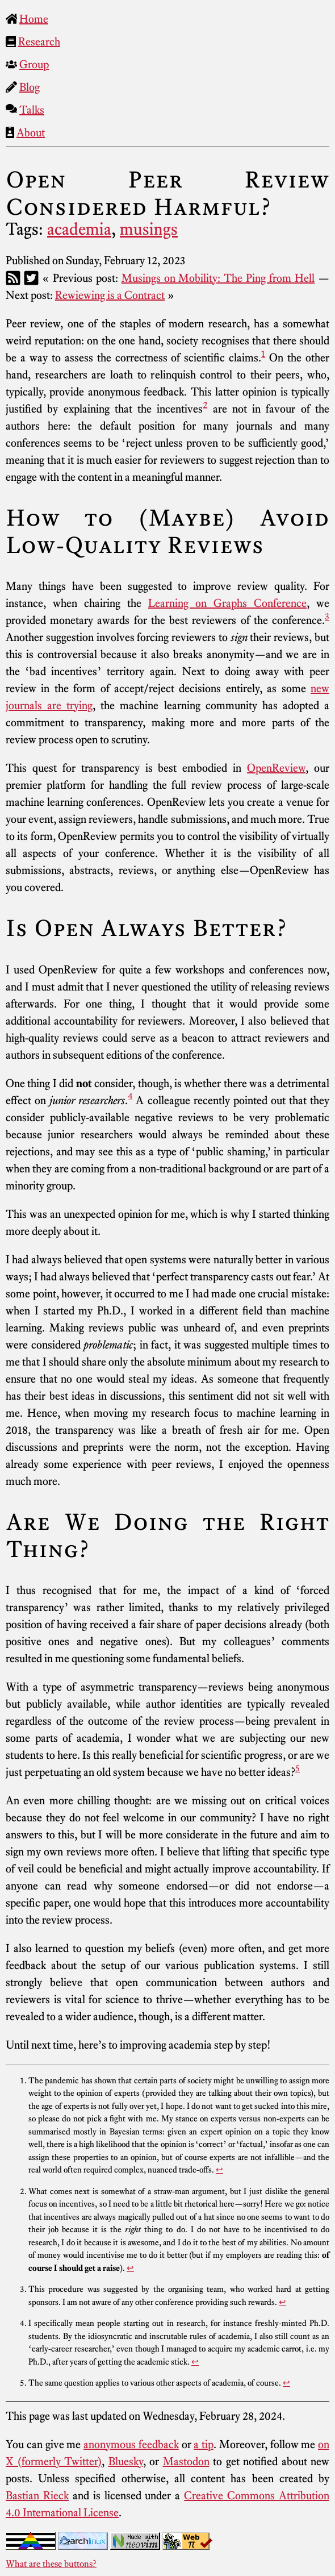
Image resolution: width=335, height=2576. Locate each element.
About (30, 132)
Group (34, 64)
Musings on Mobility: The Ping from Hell (218, 278)
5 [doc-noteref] (297, 1768)
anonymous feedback (131, 2444)
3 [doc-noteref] (327, 616)
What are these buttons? (51, 2563)
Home (33, 19)
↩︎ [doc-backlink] (219, 2170)
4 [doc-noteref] (130, 1095)
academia (79, 229)
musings (149, 229)
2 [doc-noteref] (205, 404)
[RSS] (13, 278)
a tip (203, 2444)
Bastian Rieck (37, 2495)
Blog (29, 87)
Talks (31, 109)
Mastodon (186, 2461)
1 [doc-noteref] (263, 353)
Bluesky (125, 2461)
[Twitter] (31, 278)
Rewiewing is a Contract (110, 295)
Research (39, 41)
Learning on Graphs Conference (227, 603)
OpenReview (276, 768)
